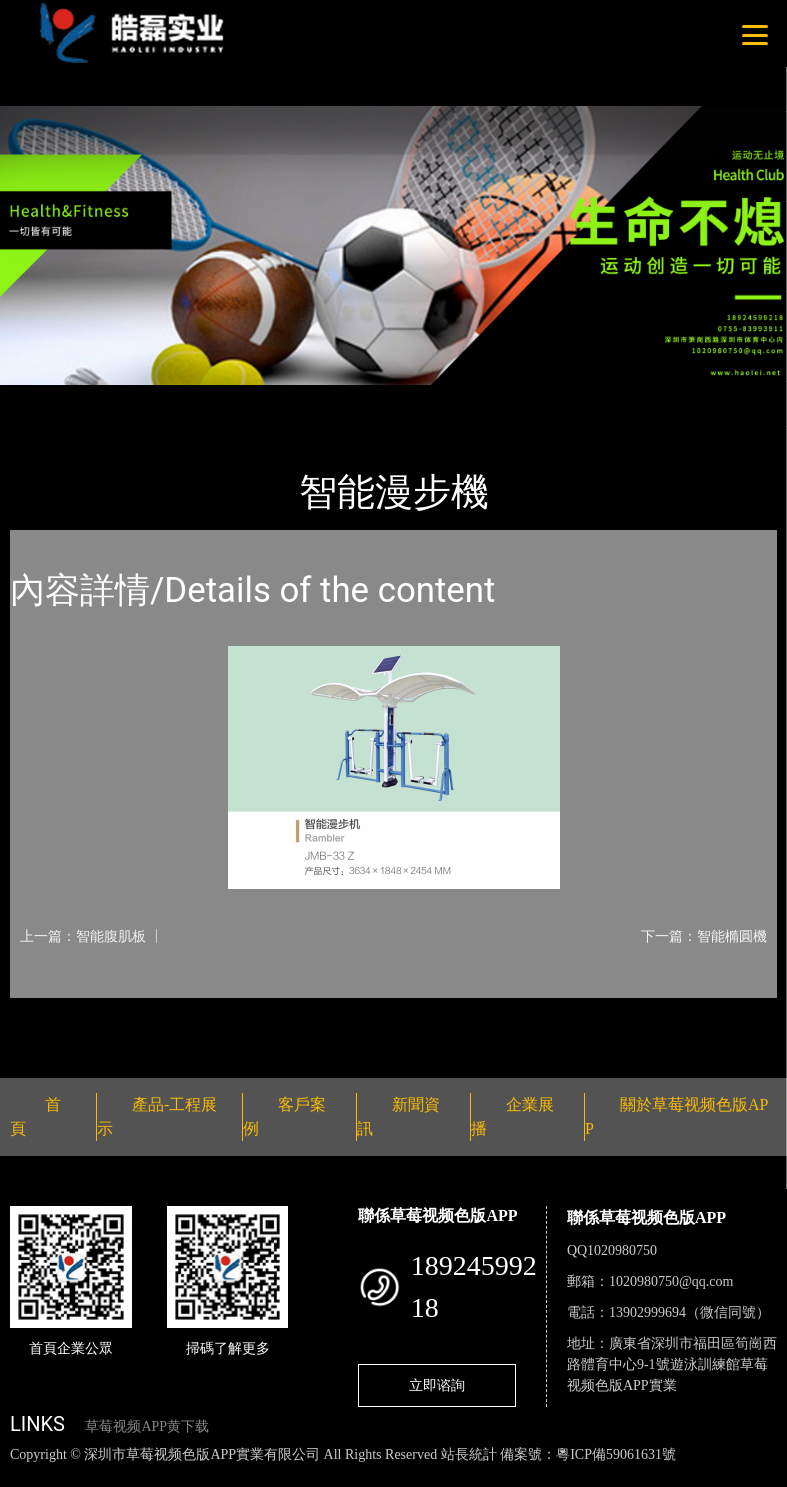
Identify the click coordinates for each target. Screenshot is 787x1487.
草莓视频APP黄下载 (147, 1426)
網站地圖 (30, 1475)
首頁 (45, 398)
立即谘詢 (437, 1385)
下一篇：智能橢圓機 (704, 936)
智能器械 (230, 398)
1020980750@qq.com (671, 1281)
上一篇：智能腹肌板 (83, 936)
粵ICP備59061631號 (616, 1454)
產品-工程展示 (130, 398)
